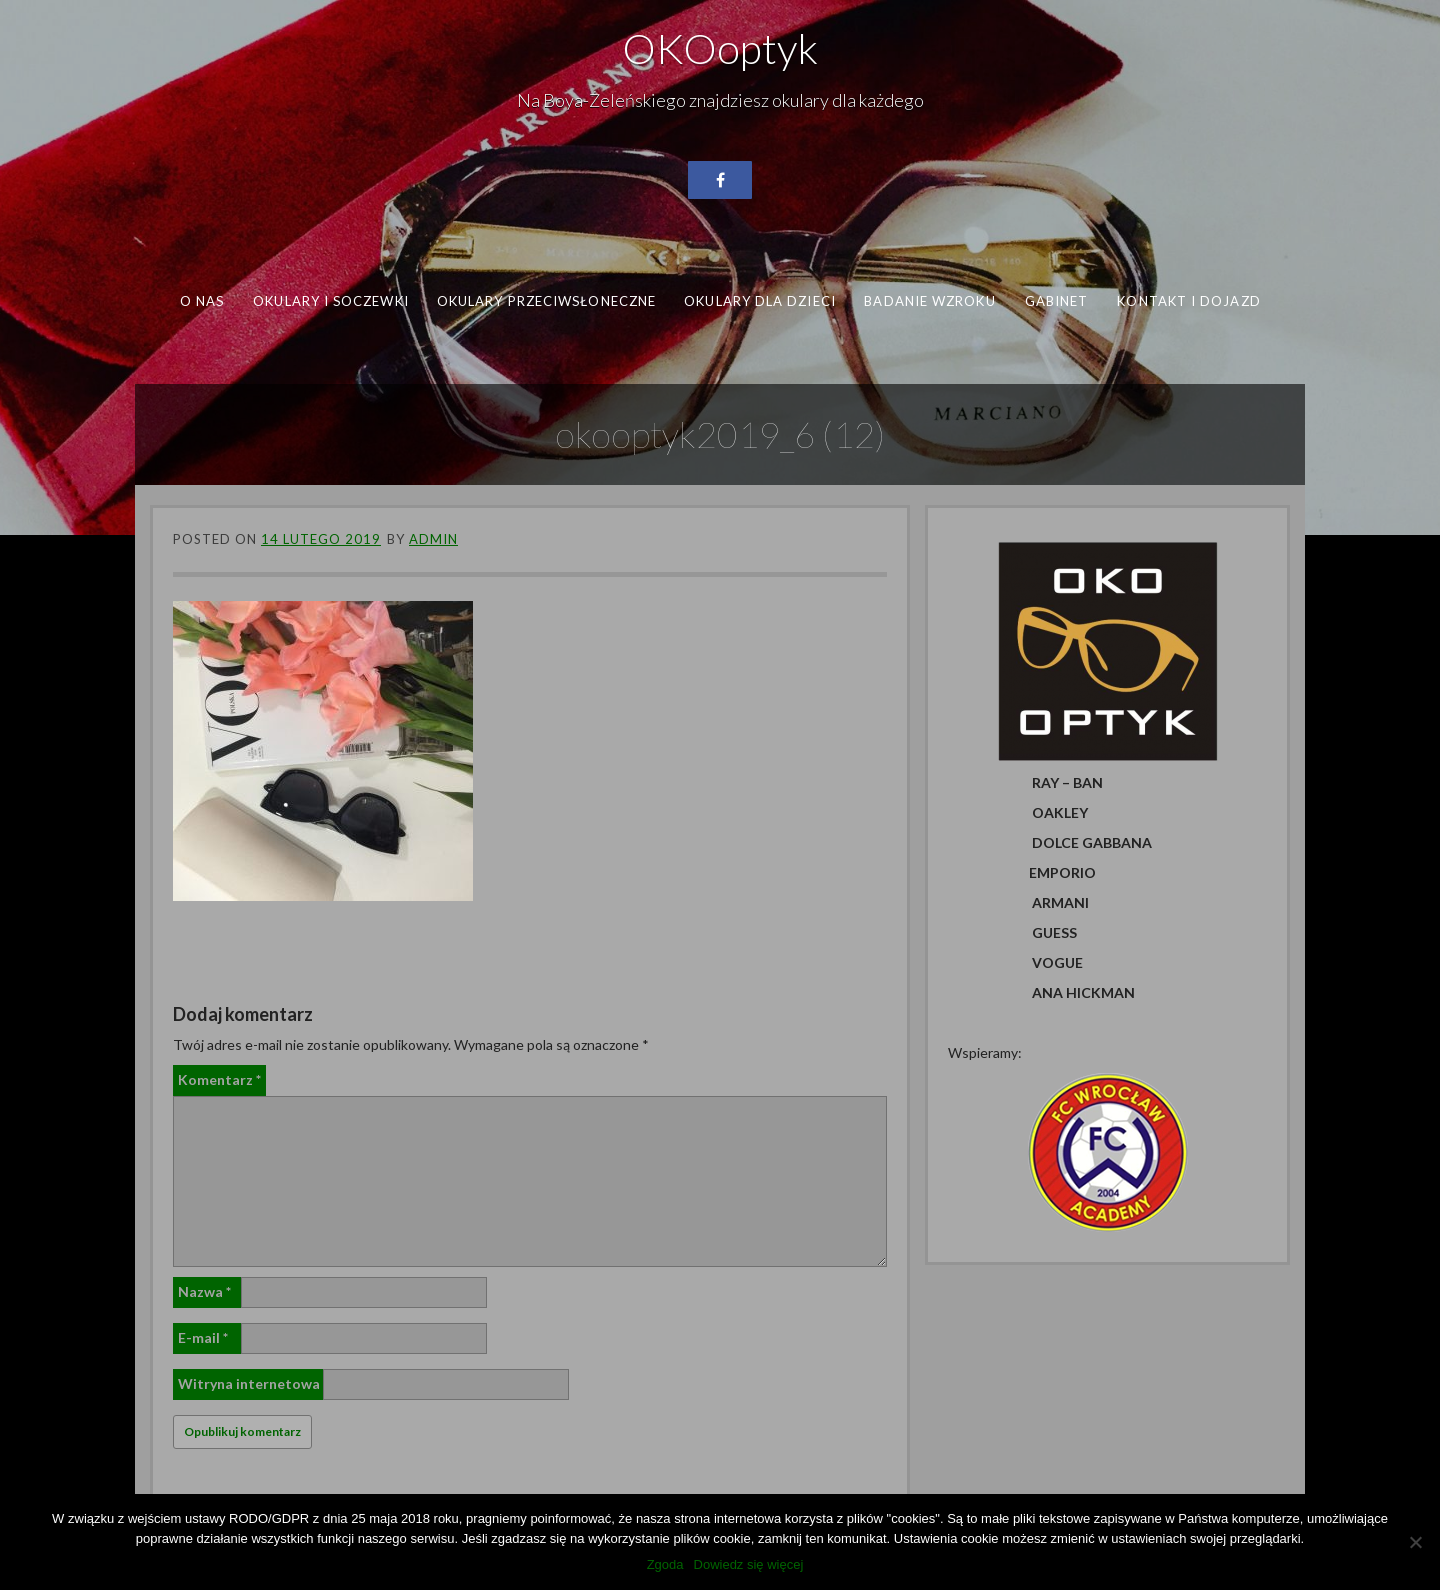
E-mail (203, 1337)
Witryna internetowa (249, 1383)
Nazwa (204, 1291)
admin (433, 539)
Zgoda (665, 1564)
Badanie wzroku (929, 301)
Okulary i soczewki (331, 301)
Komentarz (219, 1079)
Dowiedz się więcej (749, 1564)
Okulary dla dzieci (760, 301)
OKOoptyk (720, 48)
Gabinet (1057, 301)
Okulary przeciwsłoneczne (546, 301)
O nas (202, 301)
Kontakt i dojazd (1188, 301)
